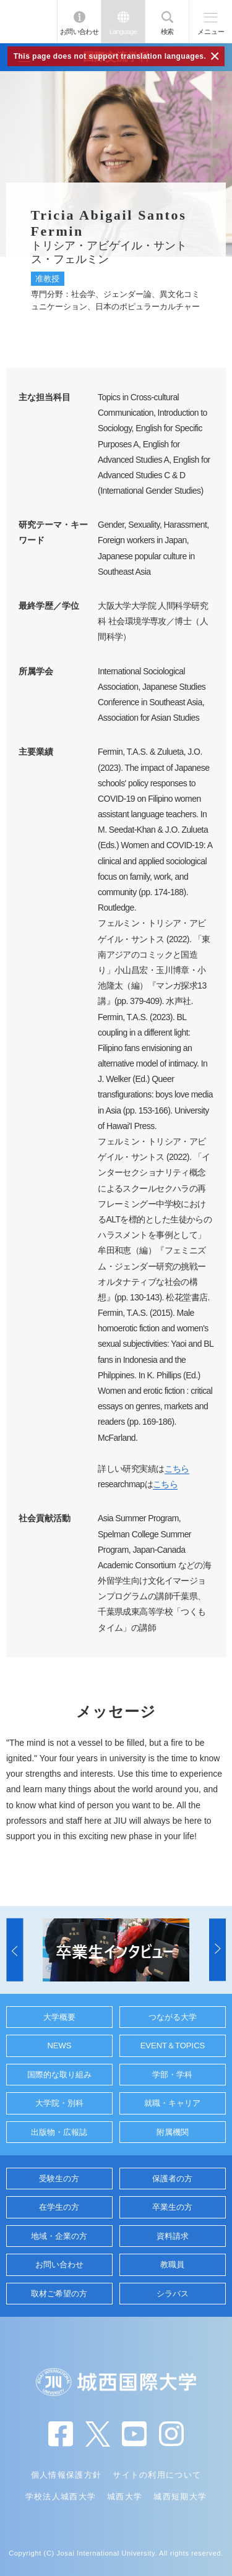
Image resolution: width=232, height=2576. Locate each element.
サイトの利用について (157, 2474)
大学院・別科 (59, 2103)
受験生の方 (59, 2178)
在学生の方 (59, 2207)
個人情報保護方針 (66, 2474)
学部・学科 (172, 2074)
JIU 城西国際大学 (28, 21)
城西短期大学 (180, 2496)
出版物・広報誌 (59, 2132)
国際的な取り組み (59, 2074)
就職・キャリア (172, 2103)
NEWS (59, 2045)
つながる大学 (172, 2017)
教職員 (172, 2264)
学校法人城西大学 (60, 2496)
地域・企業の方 (59, 2236)
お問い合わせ (79, 31)
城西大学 (124, 2496)
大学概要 (59, 2017)
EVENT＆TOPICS (172, 2045)
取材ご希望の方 (59, 2293)
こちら (177, 1469)
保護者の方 (172, 2178)
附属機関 (173, 2132)
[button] (14, 1949)
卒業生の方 (172, 2207)
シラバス (173, 2293)
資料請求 (173, 2236)
